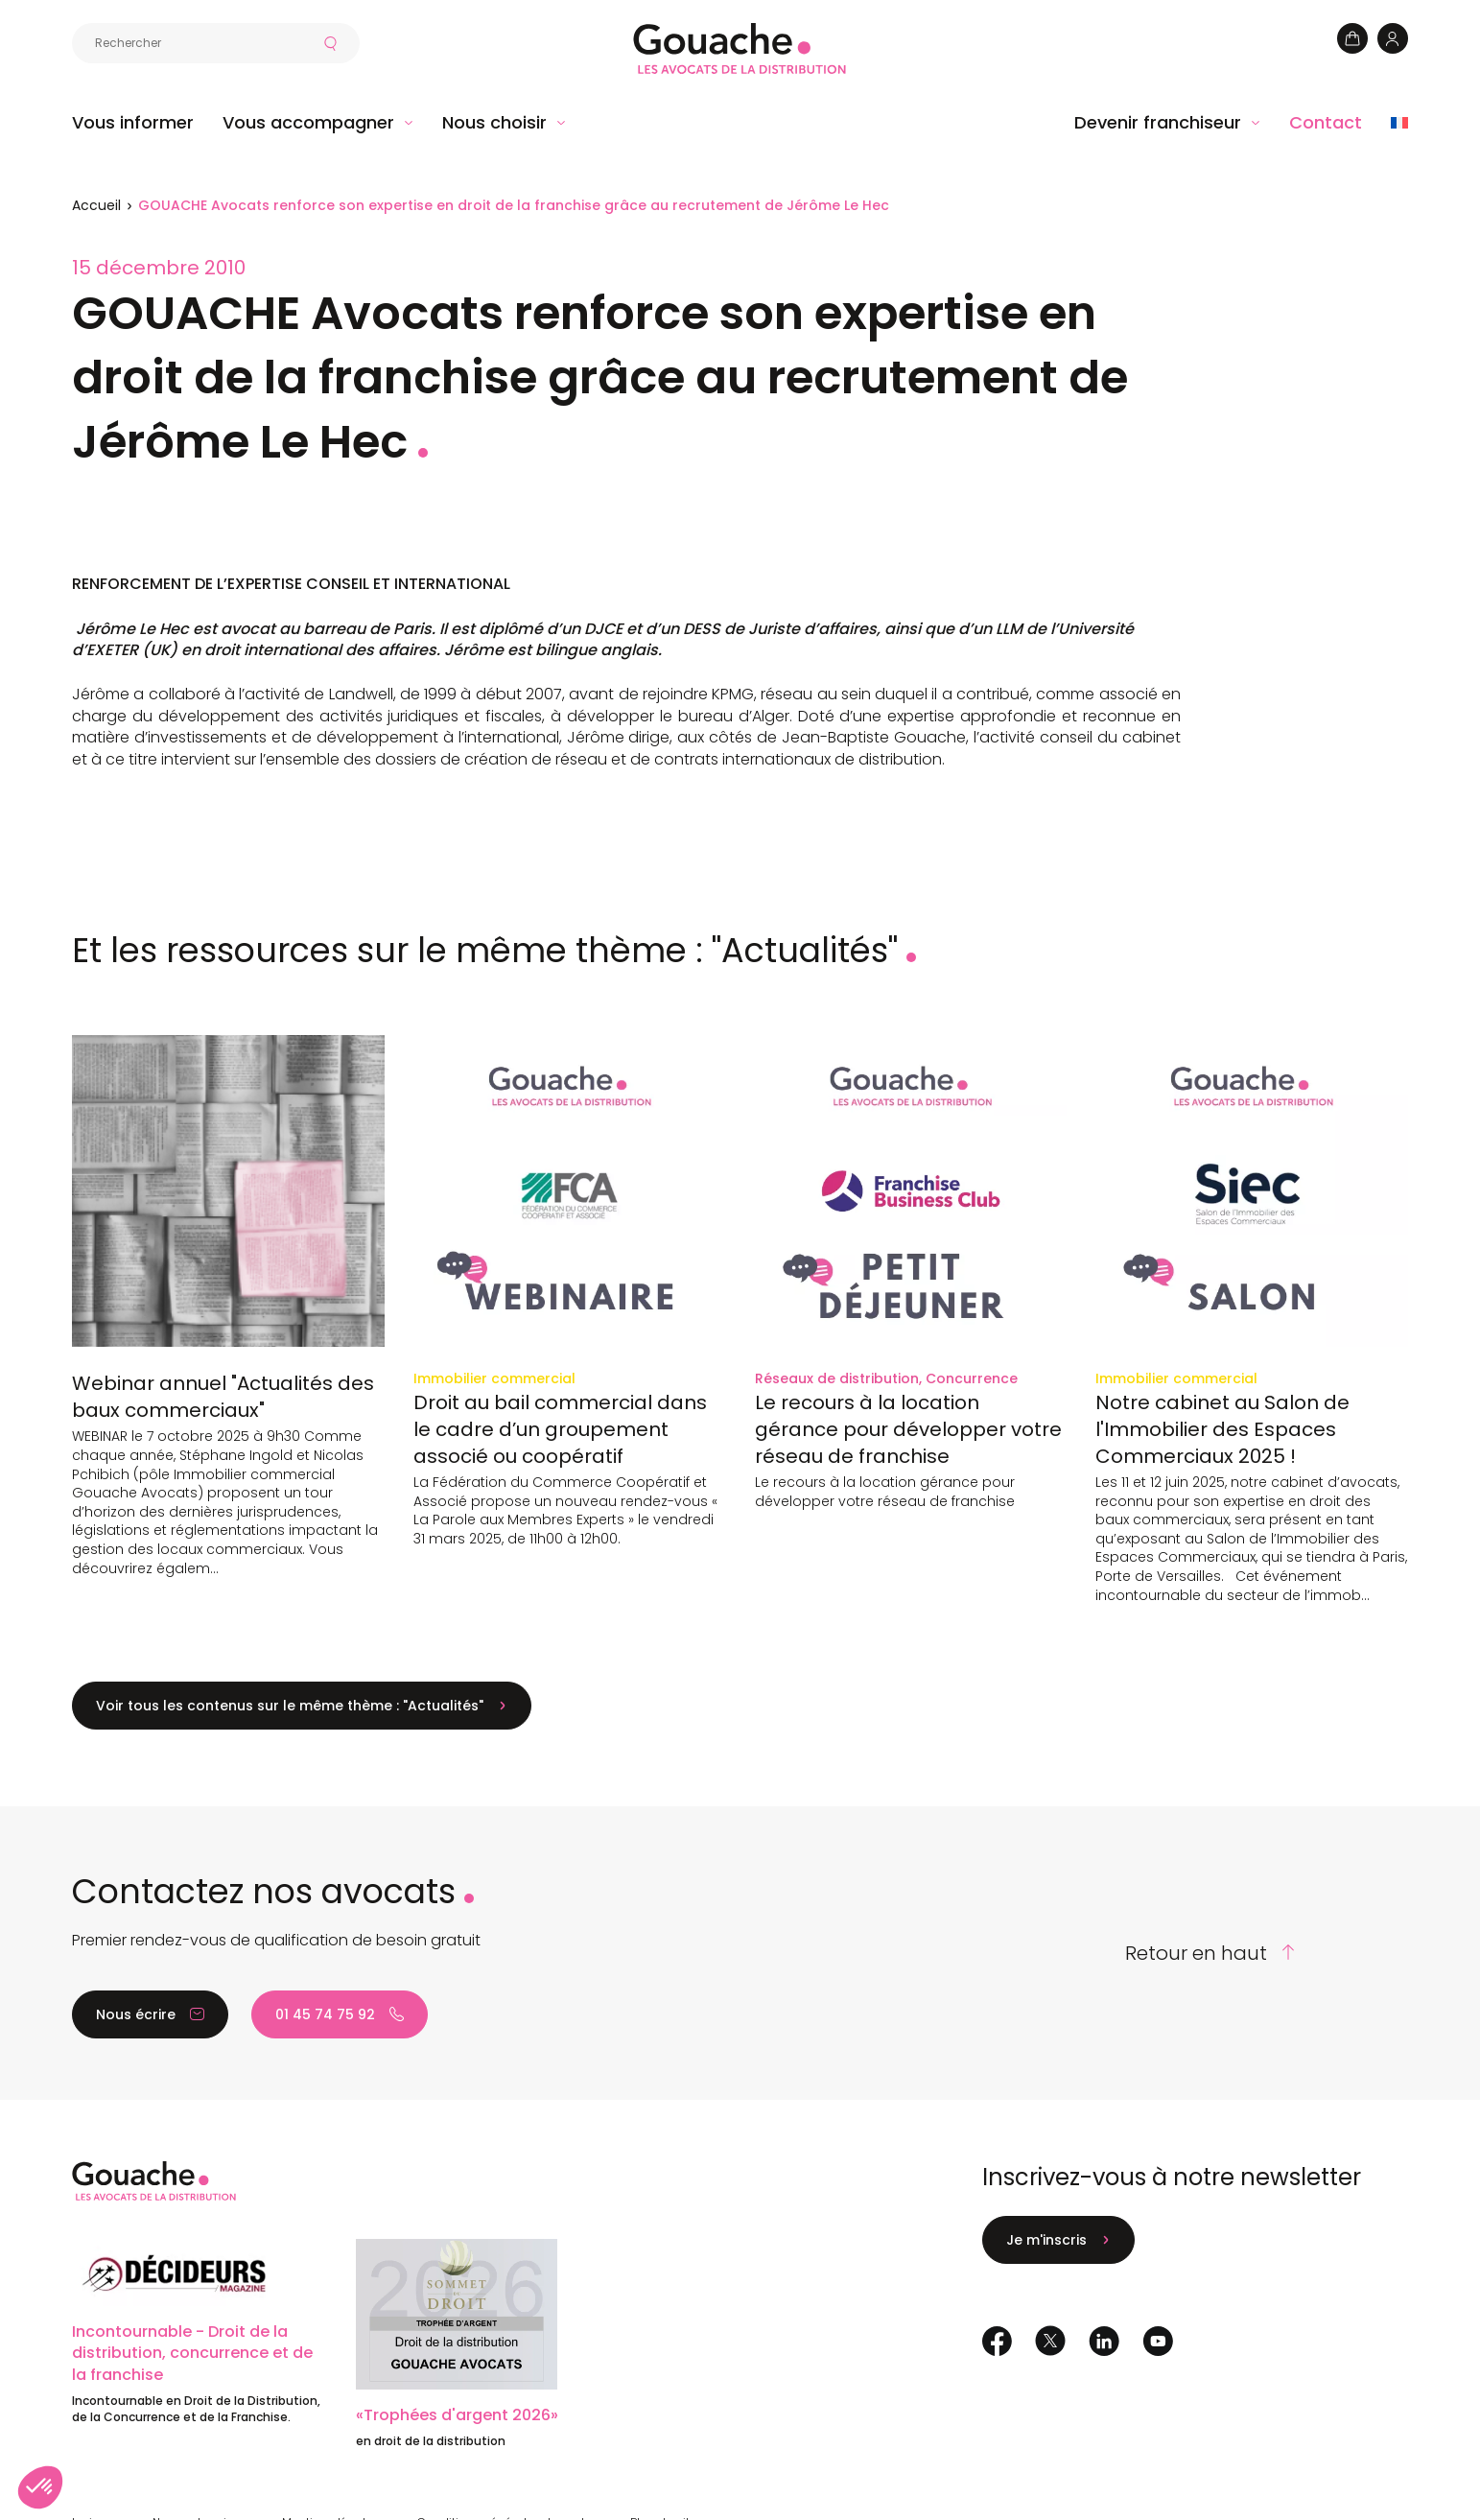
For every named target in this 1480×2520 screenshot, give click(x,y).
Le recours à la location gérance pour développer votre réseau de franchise (908, 1429)
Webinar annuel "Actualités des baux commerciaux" (223, 1397)
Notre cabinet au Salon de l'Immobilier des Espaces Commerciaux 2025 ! (1222, 1429)
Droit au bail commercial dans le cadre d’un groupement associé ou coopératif (560, 1429)
